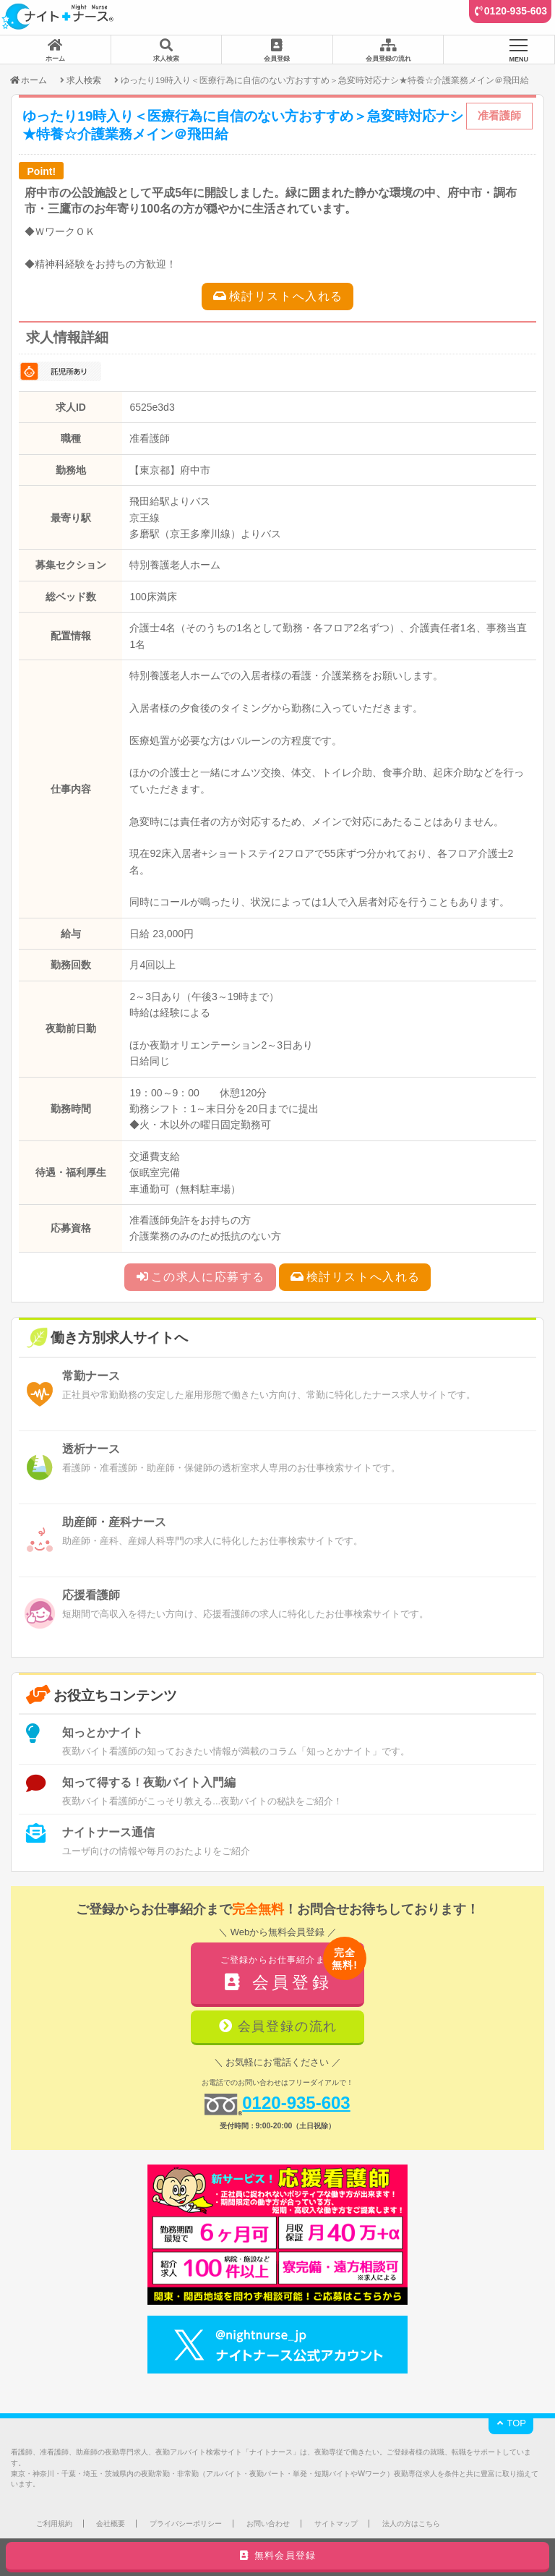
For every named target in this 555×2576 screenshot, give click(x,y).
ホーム (28, 80)
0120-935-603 (515, 11)
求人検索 (83, 80)
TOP (511, 2423)
